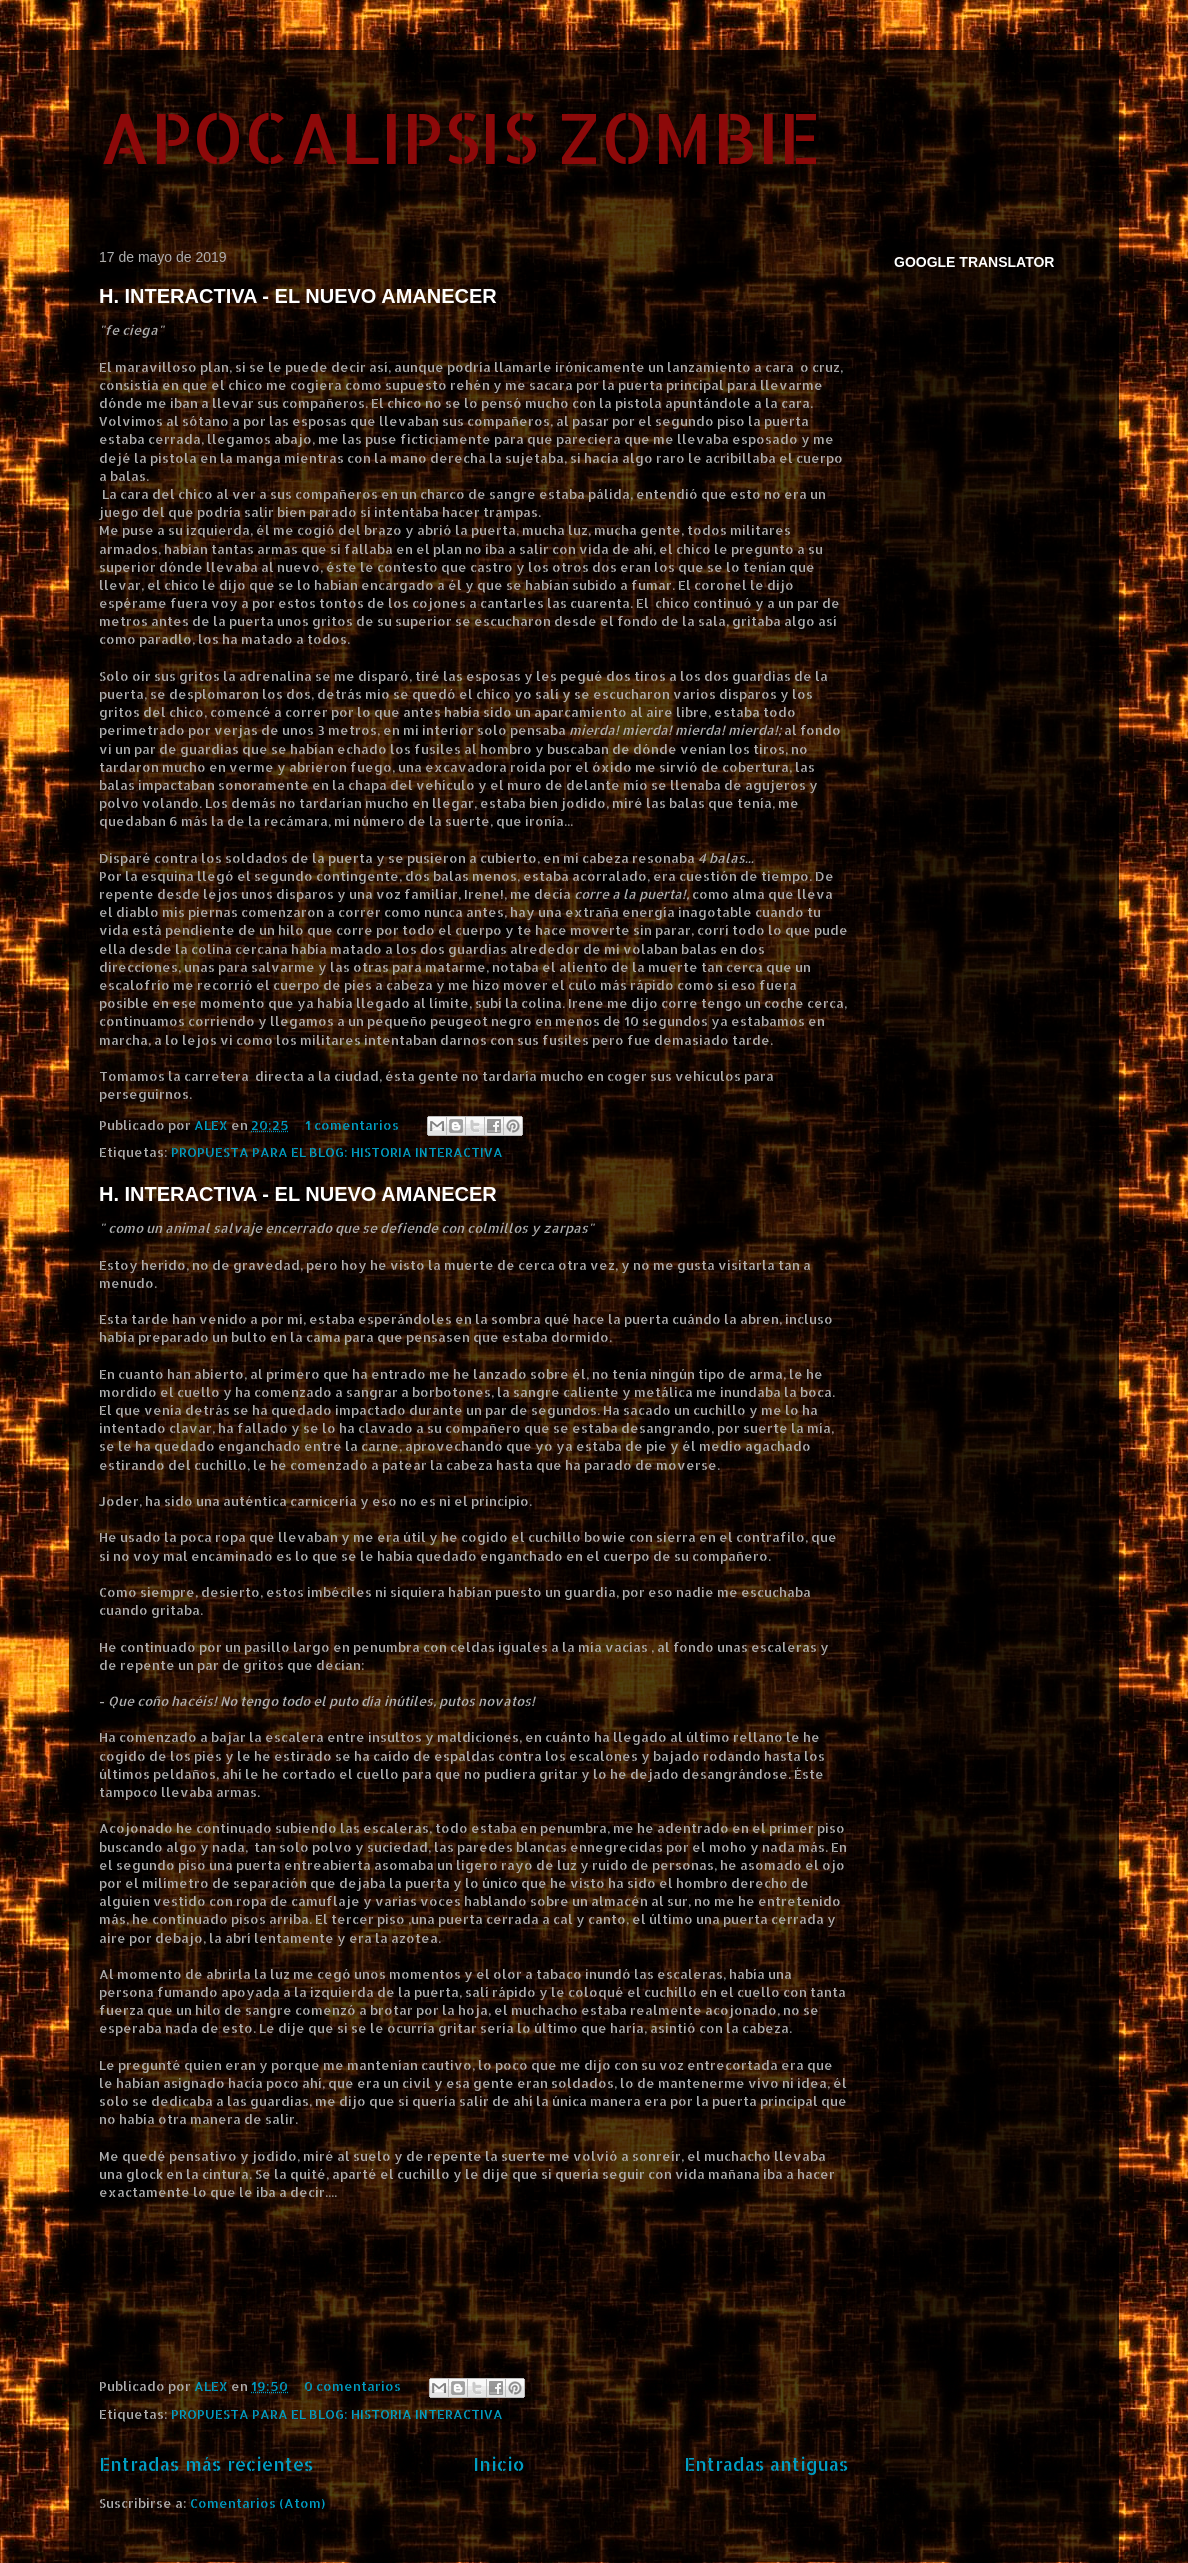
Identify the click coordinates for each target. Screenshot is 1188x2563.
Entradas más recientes (206, 2463)
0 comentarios (352, 2386)
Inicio (499, 2463)
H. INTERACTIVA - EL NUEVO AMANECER (298, 296)
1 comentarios (352, 1125)
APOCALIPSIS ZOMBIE (460, 136)
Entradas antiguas (766, 2463)
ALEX (212, 1125)
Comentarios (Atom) (257, 2503)
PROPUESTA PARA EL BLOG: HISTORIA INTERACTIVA (337, 1152)
